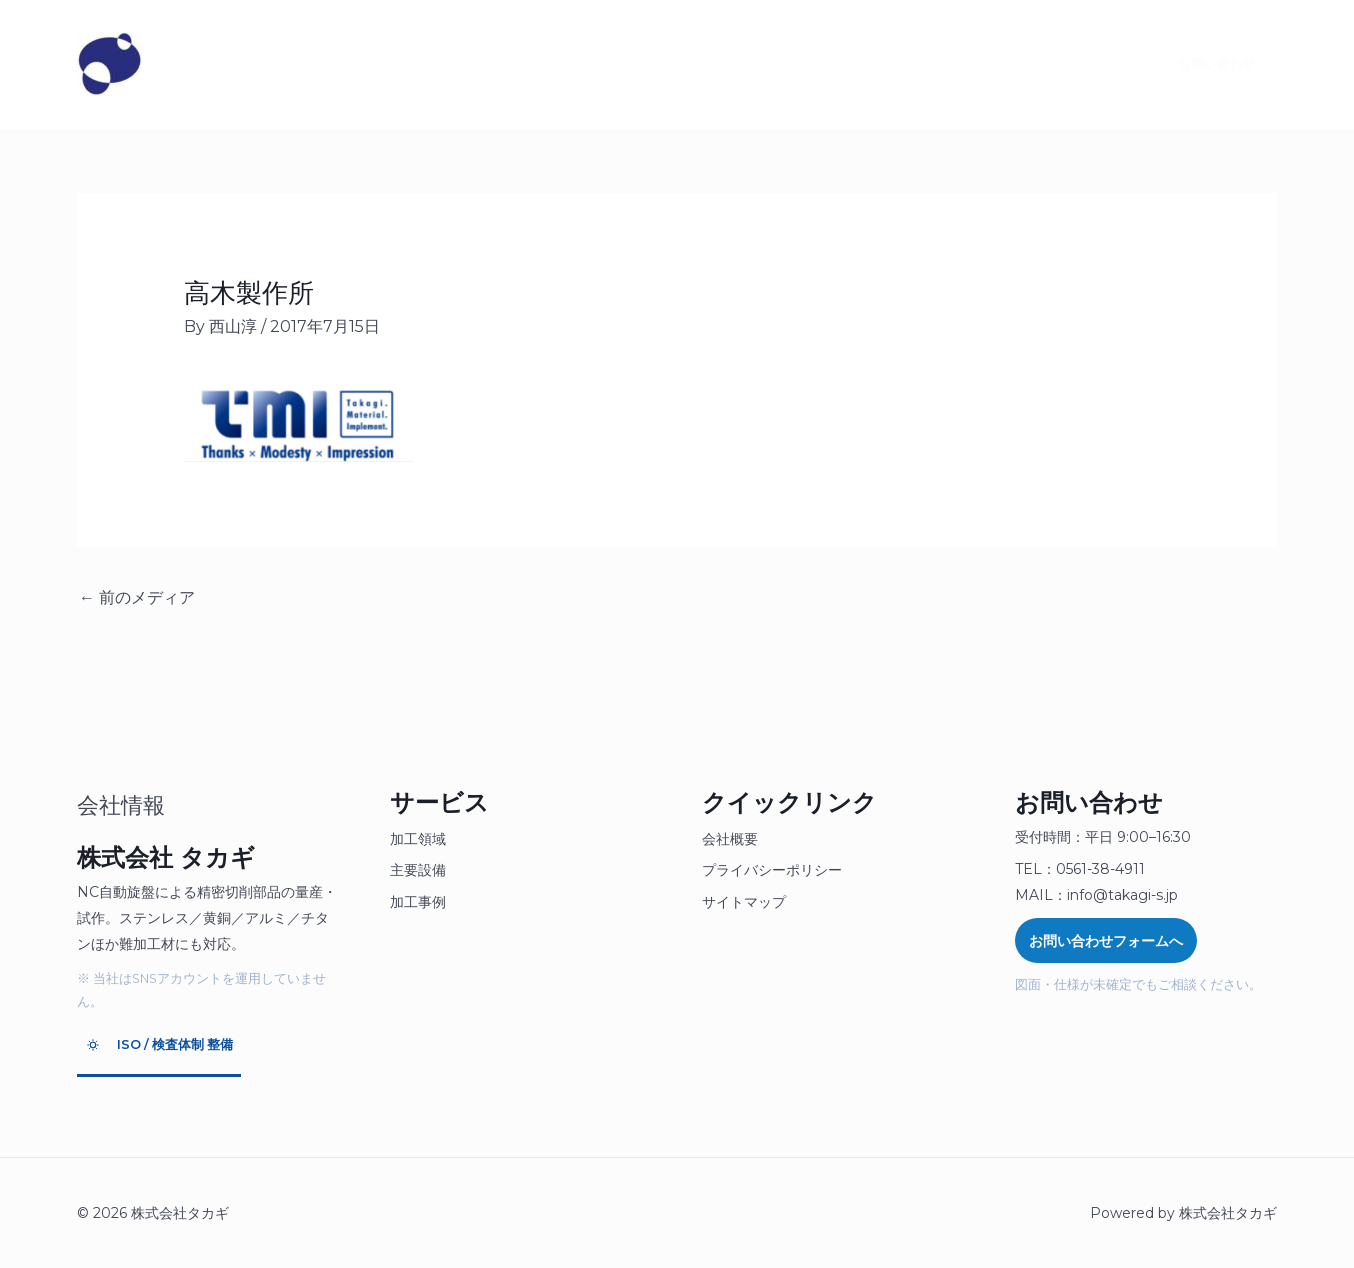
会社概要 (730, 839)
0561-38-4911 (1100, 869)
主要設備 (418, 870)
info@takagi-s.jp (1122, 895)
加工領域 (418, 839)
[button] (1205, 64)
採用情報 (554, 64)
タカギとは (219, 64)
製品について (340, 64)
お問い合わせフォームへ (1106, 941)
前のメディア (137, 597)
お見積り (454, 64)
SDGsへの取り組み (687, 64)
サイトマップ (744, 902)
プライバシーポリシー (772, 870)
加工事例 (418, 902)
